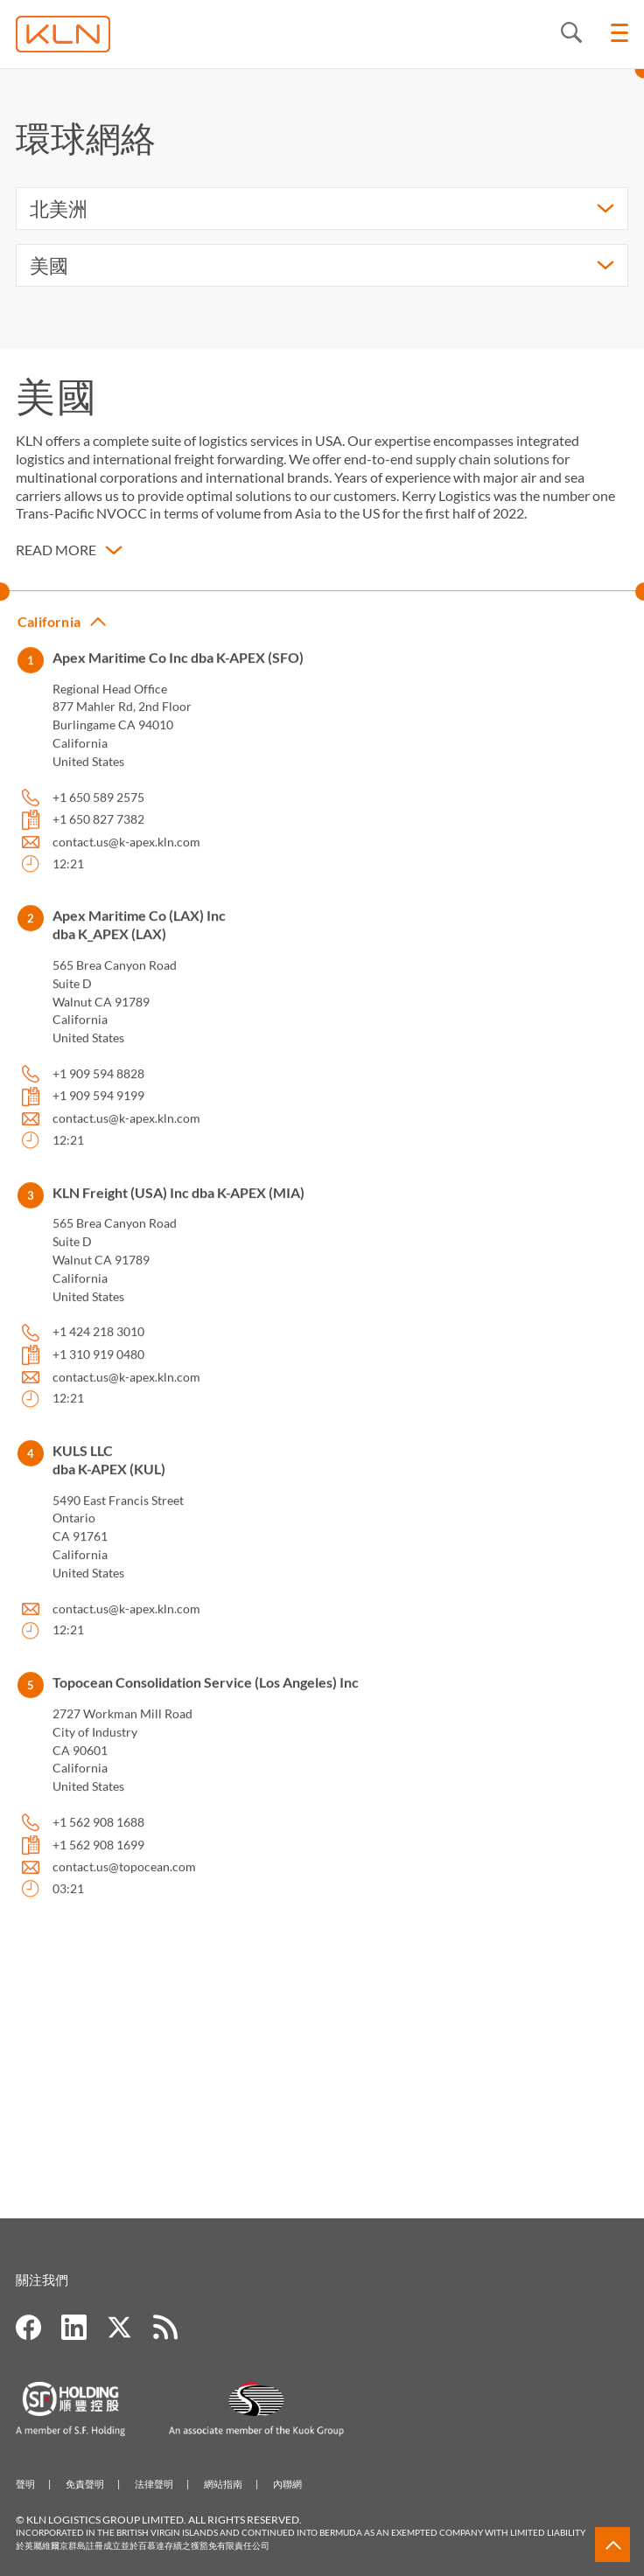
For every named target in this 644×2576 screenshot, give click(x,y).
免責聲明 (85, 2483)
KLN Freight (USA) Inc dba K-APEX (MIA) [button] (178, 1207)
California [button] (49, 636)
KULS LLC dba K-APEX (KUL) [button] (108, 1474)
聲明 (25, 2483)
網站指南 (223, 2483)
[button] (69, 553)
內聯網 (287, 2483)
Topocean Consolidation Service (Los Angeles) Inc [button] (205, 1696)
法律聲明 (154, 2483)
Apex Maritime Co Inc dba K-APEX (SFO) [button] (178, 672)
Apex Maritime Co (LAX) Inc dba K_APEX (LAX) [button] (139, 939)
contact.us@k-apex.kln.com (126, 856)
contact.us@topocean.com (124, 1881)
